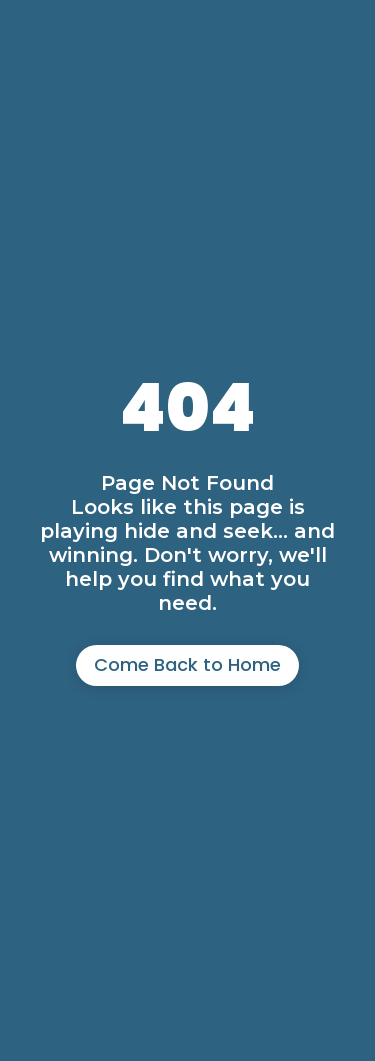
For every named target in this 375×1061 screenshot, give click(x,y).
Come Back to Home (187, 664)
